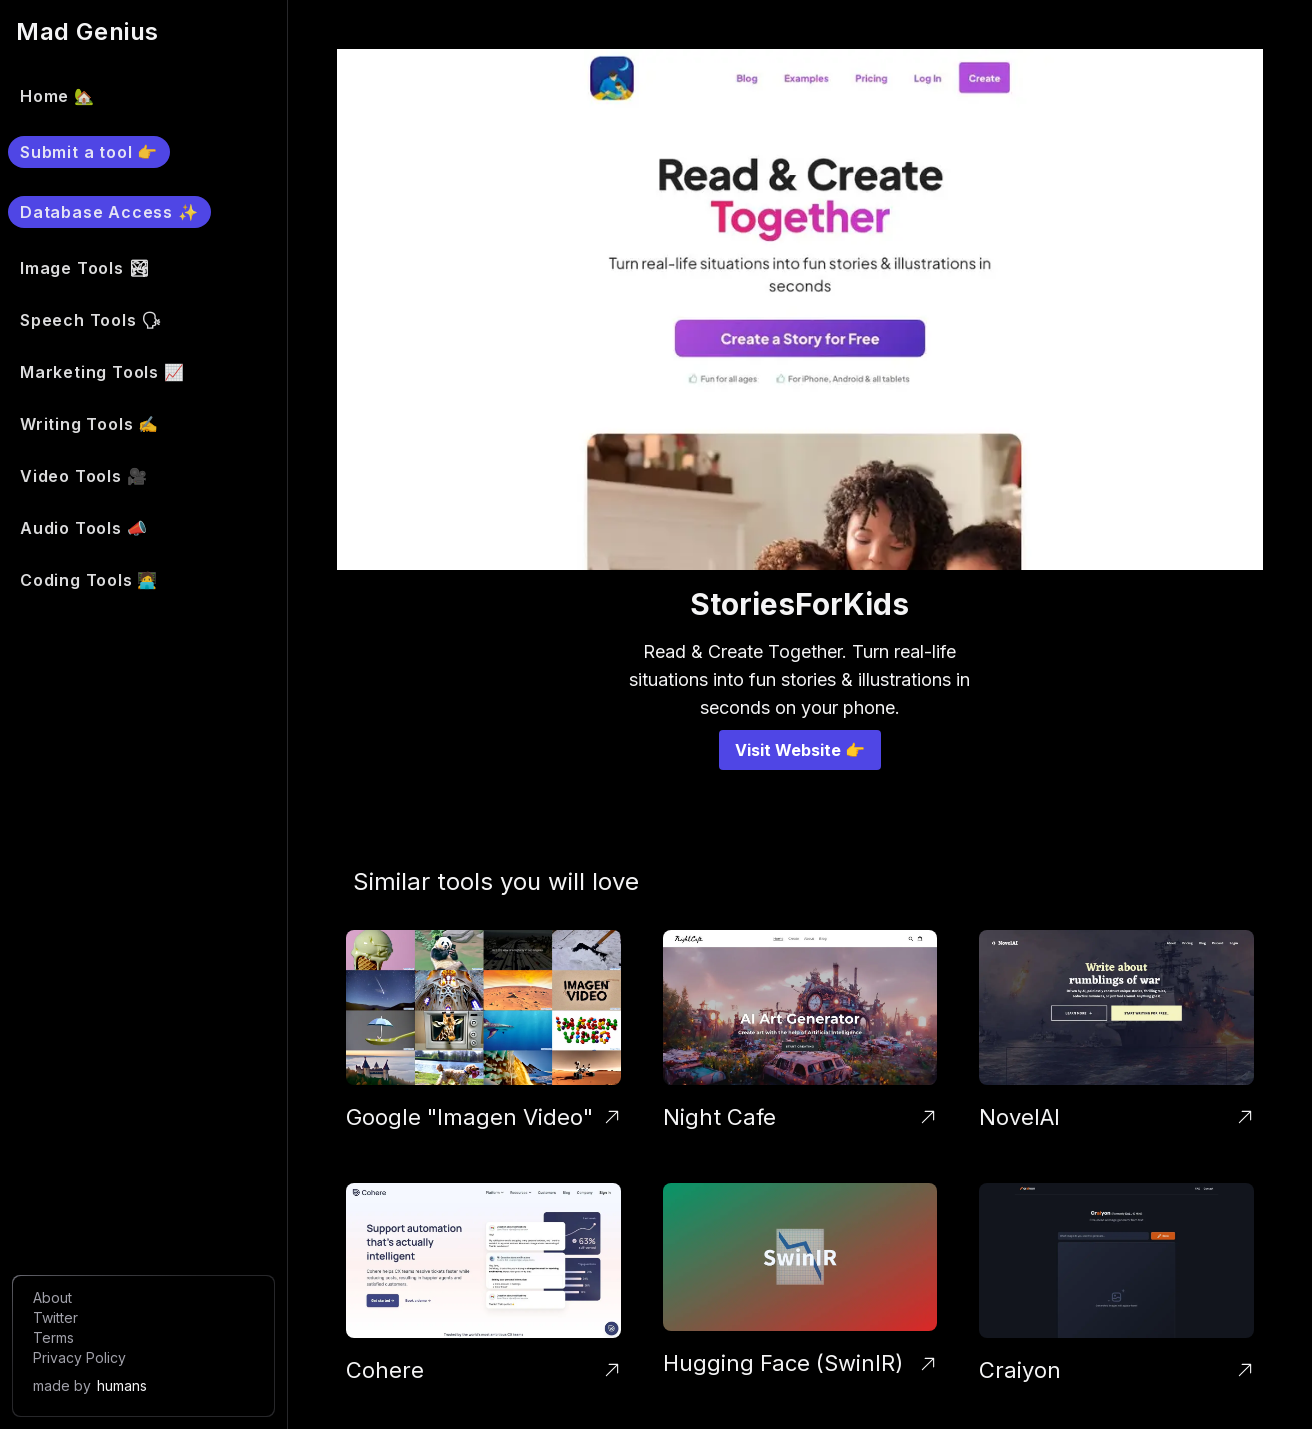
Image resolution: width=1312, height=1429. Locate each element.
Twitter (55, 1317)
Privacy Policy (79, 1357)
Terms (53, 1337)
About (52, 1297)
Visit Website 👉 (800, 750)
